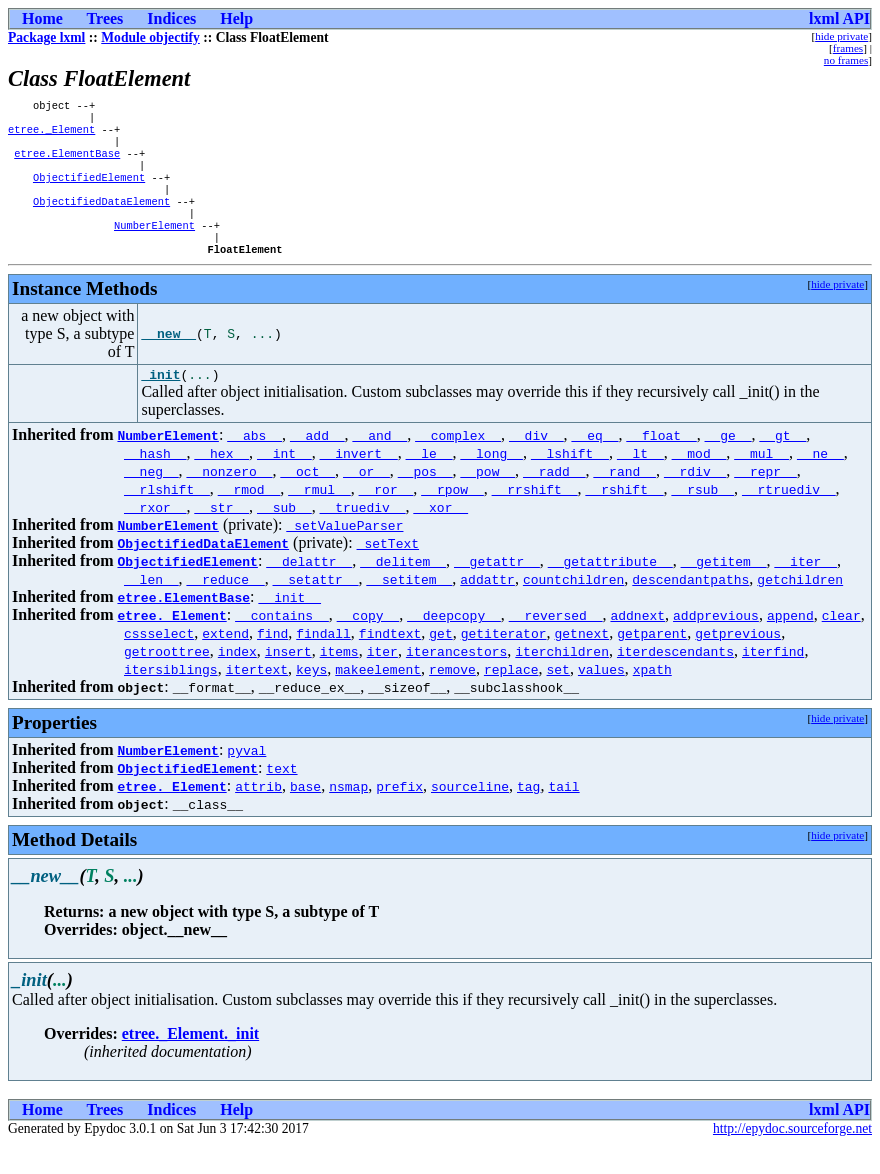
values (601, 698)
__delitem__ (403, 590)
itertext (257, 698)
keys (311, 698)
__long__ (491, 482)
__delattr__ (309, 590)
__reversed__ (556, 644)
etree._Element (51, 135)
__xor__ (440, 536)
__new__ (168, 360)
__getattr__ (497, 590)
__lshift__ (570, 482)
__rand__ (624, 500)
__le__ (429, 482)
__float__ (661, 464)
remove (452, 698)
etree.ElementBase (67, 163)
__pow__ (487, 500)
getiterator (504, 662)
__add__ (317, 464)
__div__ (536, 464)
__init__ (290, 626)
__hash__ (155, 482)
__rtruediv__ (789, 518)
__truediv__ (363, 536)
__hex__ (221, 482)
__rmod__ (249, 518)
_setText (388, 572)
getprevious (738, 662)
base (305, 815)
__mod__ (699, 482)
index (237, 680)
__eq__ (595, 464)
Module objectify (150, 37)
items (339, 680)
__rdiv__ (695, 500)
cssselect (159, 662)
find (272, 662)
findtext (390, 662)
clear (841, 644)
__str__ (221, 536)
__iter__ (805, 590)
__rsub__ (702, 518)
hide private (841, 36)
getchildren (800, 608)
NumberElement (154, 247)
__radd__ (554, 500)
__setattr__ (316, 608)
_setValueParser (344, 554)
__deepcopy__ (454, 644)
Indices (171, 18)
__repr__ (765, 500)
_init (160, 403)
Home (42, 18)
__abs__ (254, 464)
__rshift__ (624, 518)
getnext (581, 662)
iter (382, 680)
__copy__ (368, 644)
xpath (652, 698)
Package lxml (46, 37)
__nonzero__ (230, 500)
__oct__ (307, 500)
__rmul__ (319, 518)
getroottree (167, 680)
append (790, 644)
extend (225, 662)
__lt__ (640, 482)
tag (528, 815)
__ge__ (728, 464)
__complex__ (458, 464)
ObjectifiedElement (89, 191)
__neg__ (151, 500)
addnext (637, 644)
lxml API (839, 18)
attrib (258, 815)
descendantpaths (690, 608)
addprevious (716, 644)
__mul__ (761, 482)
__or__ (366, 500)
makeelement (378, 698)
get (440, 662)
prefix (399, 815)
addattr (487, 608)
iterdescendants (675, 680)
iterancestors (456, 680)
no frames (846, 60)
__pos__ (425, 500)
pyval (246, 779)
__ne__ (820, 482)
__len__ (151, 608)
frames (848, 48)
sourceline (470, 815)
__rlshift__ (167, 518)
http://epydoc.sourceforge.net (792, 1157)
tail (563, 815)
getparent (652, 662)
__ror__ (386, 518)
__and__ (380, 464)
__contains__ (282, 644)
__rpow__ (452, 518)
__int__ (284, 482)
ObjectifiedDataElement (101, 219)
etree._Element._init (190, 1062)
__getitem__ (724, 590)
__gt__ (782, 464)
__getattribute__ (610, 590)
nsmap (348, 815)
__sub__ (284, 536)
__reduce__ (226, 608)
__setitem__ (409, 608)
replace (511, 698)
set (557, 698)
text (281, 797)
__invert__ (359, 482)
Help (236, 18)
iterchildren (562, 680)
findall (323, 662)
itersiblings (171, 698)
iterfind (773, 680)
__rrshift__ (535, 518)
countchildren (573, 608)
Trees (105, 18)
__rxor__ (155, 536)
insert (288, 680)
